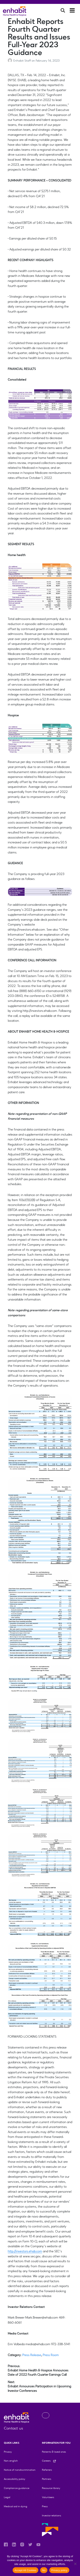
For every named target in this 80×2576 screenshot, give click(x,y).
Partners (46, 2478)
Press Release (31, 2355)
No (43, 2570)
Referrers (47, 2469)
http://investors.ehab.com (25, 2251)
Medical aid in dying (15, 2506)
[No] (75, 2564)
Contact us (13, 2428)
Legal (7, 2497)
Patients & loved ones (54, 2451)
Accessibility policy (14, 2478)
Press (45, 2506)
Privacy (8, 2451)
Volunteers (48, 2497)
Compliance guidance (16, 2488)
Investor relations (51, 2515)
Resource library (51, 2488)
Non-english (11, 2460)
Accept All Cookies (25, 2570)
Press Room (51, 2355)
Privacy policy (59, 2570)
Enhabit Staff (22, 60)
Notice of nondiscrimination (20, 2469)
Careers (49, 2460)
